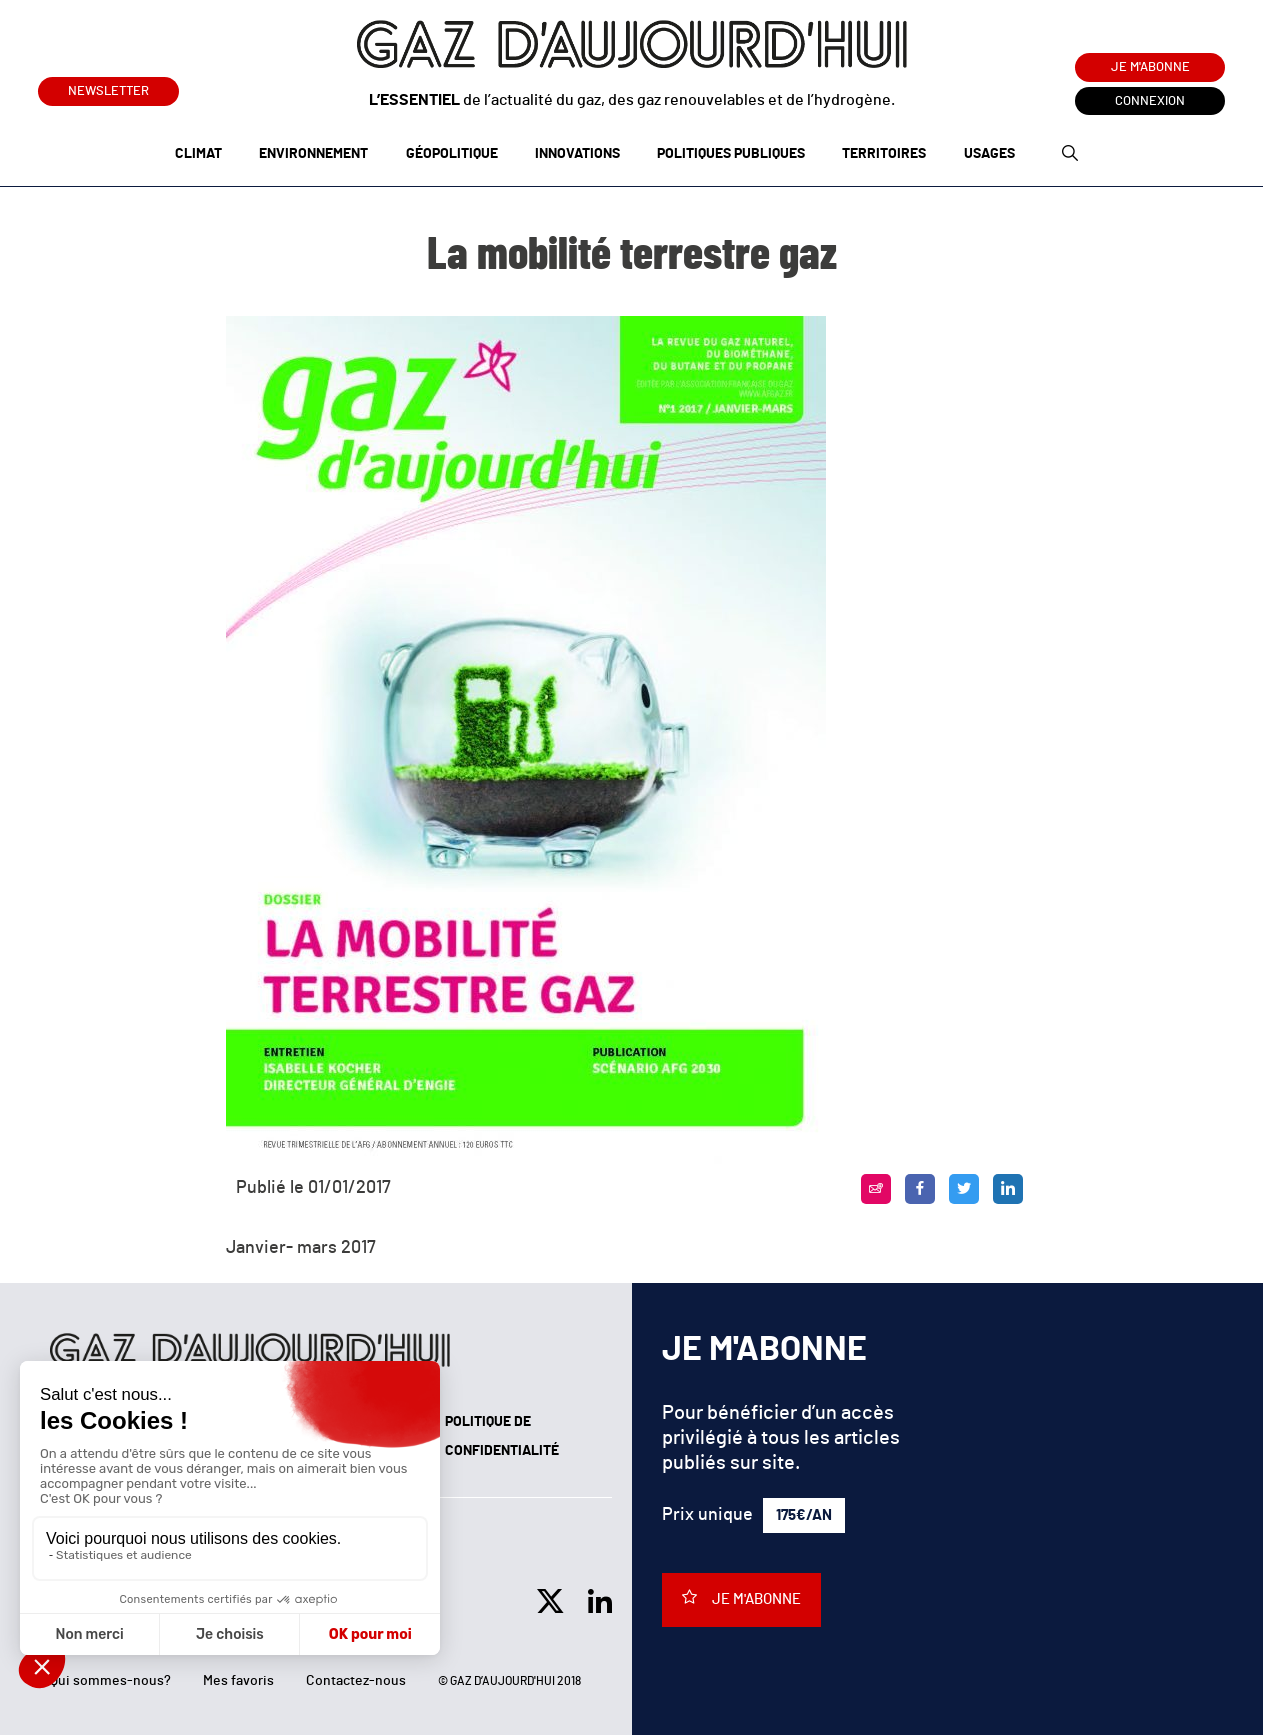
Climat (198, 154)
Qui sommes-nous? (110, 1681)
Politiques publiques (731, 154)
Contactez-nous (356, 1681)
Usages (989, 154)
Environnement (313, 154)
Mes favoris (238, 1681)
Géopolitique (452, 154)
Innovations (577, 154)
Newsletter (108, 87)
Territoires (884, 154)
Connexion (1150, 101)
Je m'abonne (1150, 67)
